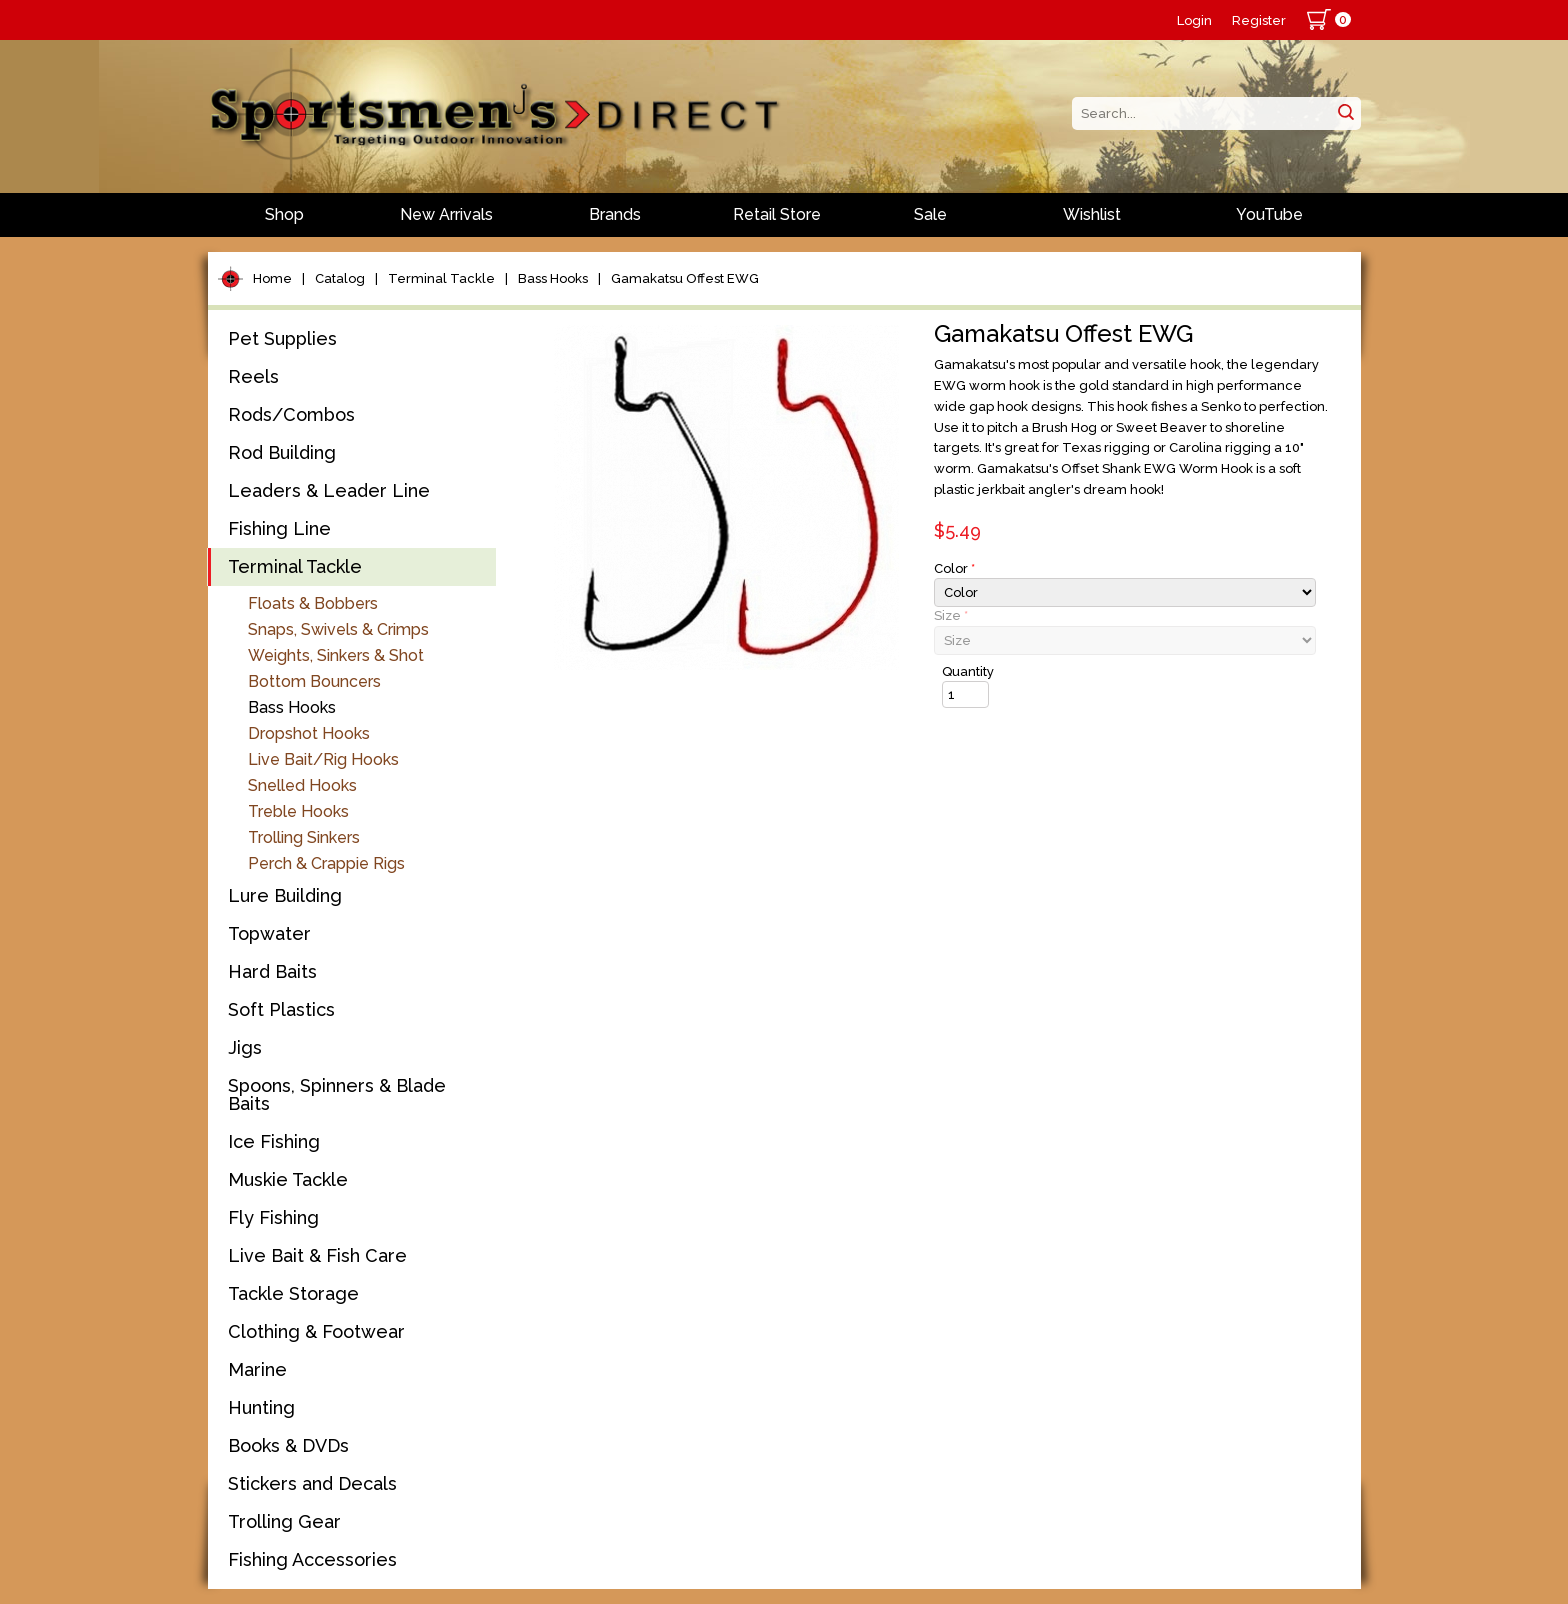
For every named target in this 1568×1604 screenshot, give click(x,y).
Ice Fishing (274, 1141)
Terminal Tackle (441, 278)
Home (272, 278)
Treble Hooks (298, 811)
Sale (930, 214)
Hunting (261, 1407)
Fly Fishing (273, 1217)
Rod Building (282, 452)
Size (951, 615)
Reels (253, 376)
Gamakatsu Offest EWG (685, 278)
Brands (615, 214)
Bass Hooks (553, 278)
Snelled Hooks (302, 785)
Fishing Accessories (312, 1559)
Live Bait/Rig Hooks (323, 759)
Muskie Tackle (288, 1179)
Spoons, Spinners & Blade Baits (337, 1094)
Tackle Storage (293, 1293)
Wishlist (1092, 214)
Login (1194, 20)
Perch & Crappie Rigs (326, 863)
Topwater (269, 933)
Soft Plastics (281, 1009)
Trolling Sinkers (304, 837)
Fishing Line (279, 528)
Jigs (245, 1047)
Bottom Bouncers (314, 681)
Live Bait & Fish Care (317, 1255)
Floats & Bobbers (313, 603)
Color (954, 568)
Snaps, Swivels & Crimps (338, 629)
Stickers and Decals (312, 1483)
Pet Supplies (282, 338)
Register (1259, 20)
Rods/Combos (291, 414)
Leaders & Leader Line (329, 490)
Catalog (340, 278)
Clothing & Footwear (316, 1331)
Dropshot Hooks (309, 733)
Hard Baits (272, 971)
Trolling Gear (284, 1521)
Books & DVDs (288, 1445)
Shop (284, 214)
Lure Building (285, 895)
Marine (257, 1369)
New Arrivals (446, 214)
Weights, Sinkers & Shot (336, 655)
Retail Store (777, 214)
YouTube (1269, 214)
